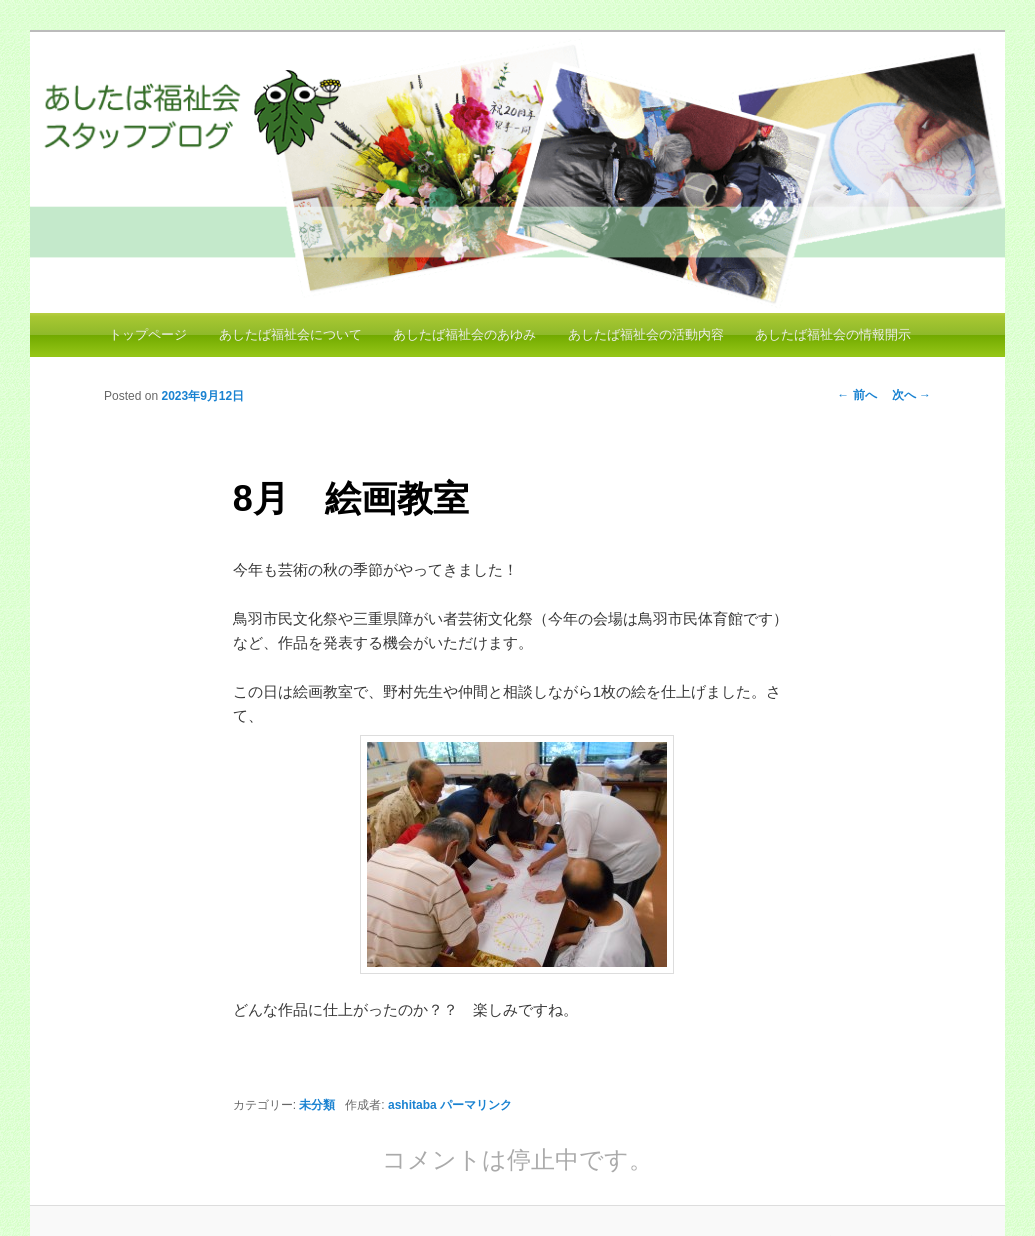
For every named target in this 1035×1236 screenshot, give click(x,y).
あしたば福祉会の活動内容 (646, 334)
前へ (856, 395)
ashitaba (412, 1105)
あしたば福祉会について (290, 334)
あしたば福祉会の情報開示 (833, 334)
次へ (911, 395)
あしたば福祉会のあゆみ (464, 334)
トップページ (148, 334)
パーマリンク (476, 1105)
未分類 (317, 1105)
